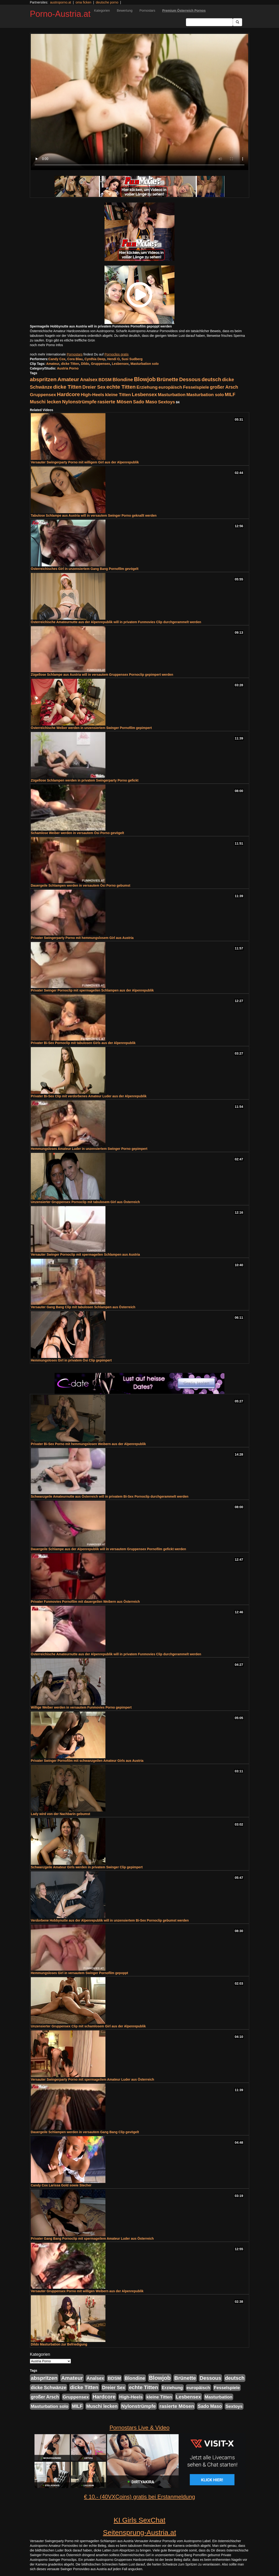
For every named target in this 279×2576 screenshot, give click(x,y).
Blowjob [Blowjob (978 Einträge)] (145, 379)
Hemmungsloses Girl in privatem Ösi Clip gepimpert (71, 1360)
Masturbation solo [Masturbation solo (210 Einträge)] (205, 394)
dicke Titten (70, 364)
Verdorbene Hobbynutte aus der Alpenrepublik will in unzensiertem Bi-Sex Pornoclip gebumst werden (110, 1920)
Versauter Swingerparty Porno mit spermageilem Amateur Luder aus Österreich (92, 2079)
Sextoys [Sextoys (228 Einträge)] (166, 401)
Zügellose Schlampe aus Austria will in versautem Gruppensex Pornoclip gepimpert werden (102, 674)
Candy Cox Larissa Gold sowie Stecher (61, 2185)
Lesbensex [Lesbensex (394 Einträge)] (144, 394)
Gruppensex (100, 364)
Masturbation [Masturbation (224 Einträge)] (172, 394)
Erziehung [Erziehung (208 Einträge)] (146, 387)
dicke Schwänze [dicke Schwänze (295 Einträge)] (48, 2387)
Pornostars (147, 10)
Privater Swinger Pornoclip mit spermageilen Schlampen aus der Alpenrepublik (92, 990)
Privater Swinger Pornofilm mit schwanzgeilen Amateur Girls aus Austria (87, 1760)
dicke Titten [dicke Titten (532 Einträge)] (67, 387)
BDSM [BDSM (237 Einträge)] (105, 379)
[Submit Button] (237, 22)
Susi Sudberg (132, 359)
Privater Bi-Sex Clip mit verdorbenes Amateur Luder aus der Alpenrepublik (88, 1096)
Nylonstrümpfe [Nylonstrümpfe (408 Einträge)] (79, 401)
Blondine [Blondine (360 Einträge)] (122, 379)
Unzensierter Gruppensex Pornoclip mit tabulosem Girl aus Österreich (85, 1202)
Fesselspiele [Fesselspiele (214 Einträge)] (196, 387)
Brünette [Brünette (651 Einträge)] (167, 379)
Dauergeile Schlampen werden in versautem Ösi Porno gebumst (80, 885)
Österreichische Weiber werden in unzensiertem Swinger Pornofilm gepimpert (91, 728)
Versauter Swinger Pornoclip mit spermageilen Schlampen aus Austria (85, 1254)
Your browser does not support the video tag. (139, 102)
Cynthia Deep (94, 359)
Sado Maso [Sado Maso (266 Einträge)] (145, 401)
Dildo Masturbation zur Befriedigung (59, 2344)
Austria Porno (68, 368)
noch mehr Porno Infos (46, 345)
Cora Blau (75, 359)
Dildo (85, 364)
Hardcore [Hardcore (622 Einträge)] (68, 394)
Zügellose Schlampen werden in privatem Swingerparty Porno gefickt (84, 780)
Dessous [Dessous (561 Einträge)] (190, 379)
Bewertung (125, 10)
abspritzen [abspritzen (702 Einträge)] (43, 379)
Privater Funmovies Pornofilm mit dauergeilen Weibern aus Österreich (85, 1601)
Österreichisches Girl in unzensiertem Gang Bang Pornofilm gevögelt (84, 569)
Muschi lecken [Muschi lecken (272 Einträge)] (45, 401)
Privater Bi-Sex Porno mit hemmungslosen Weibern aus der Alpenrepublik (88, 1444)
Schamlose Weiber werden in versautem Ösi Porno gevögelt (77, 833)
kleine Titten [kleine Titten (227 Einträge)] (118, 394)
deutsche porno (107, 2)
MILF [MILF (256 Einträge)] (230, 394)
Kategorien (102, 10)
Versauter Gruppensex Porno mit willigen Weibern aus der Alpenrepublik (87, 2291)
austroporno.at (60, 2)
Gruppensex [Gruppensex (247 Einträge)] (43, 394)
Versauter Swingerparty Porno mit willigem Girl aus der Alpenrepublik (85, 462)
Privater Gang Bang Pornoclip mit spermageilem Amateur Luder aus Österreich (92, 2238)
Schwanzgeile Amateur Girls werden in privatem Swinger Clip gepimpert (87, 1867)
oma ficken (83, 2)
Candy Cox (56, 359)
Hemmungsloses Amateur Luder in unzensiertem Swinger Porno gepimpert (89, 1149)
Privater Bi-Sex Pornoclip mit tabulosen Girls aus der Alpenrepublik (83, 1043)
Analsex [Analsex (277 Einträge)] (89, 379)
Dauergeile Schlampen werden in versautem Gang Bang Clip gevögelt (85, 2132)
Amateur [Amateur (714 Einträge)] (68, 379)
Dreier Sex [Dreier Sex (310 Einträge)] (93, 387)
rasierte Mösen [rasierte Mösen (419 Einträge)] (115, 401)
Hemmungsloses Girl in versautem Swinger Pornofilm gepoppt (79, 1973)
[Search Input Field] (209, 22)
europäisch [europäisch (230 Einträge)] (170, 387)
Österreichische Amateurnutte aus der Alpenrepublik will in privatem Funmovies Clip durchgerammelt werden (116, 622)
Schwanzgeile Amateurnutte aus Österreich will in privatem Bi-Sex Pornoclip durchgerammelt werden (109, 1496)
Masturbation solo (145, 364)
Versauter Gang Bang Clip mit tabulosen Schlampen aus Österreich (83, 1307)
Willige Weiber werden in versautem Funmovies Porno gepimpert (81, 1707)
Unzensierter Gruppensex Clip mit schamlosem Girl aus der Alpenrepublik (88, 2026)
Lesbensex (120, 364)
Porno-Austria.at (60, 14)
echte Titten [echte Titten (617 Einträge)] (121, 387)
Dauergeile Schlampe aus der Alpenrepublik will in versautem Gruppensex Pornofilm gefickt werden (108, 1549)
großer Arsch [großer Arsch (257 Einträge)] (224, 387)
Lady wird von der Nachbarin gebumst (60, 1814)
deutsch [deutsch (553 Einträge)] (211, 379)
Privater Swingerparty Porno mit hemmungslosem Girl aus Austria (82, 938)
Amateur (52, 364)
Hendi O (113, 359)
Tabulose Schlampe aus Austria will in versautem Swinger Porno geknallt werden (94, 515)
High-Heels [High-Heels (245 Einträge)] (92, 394)
